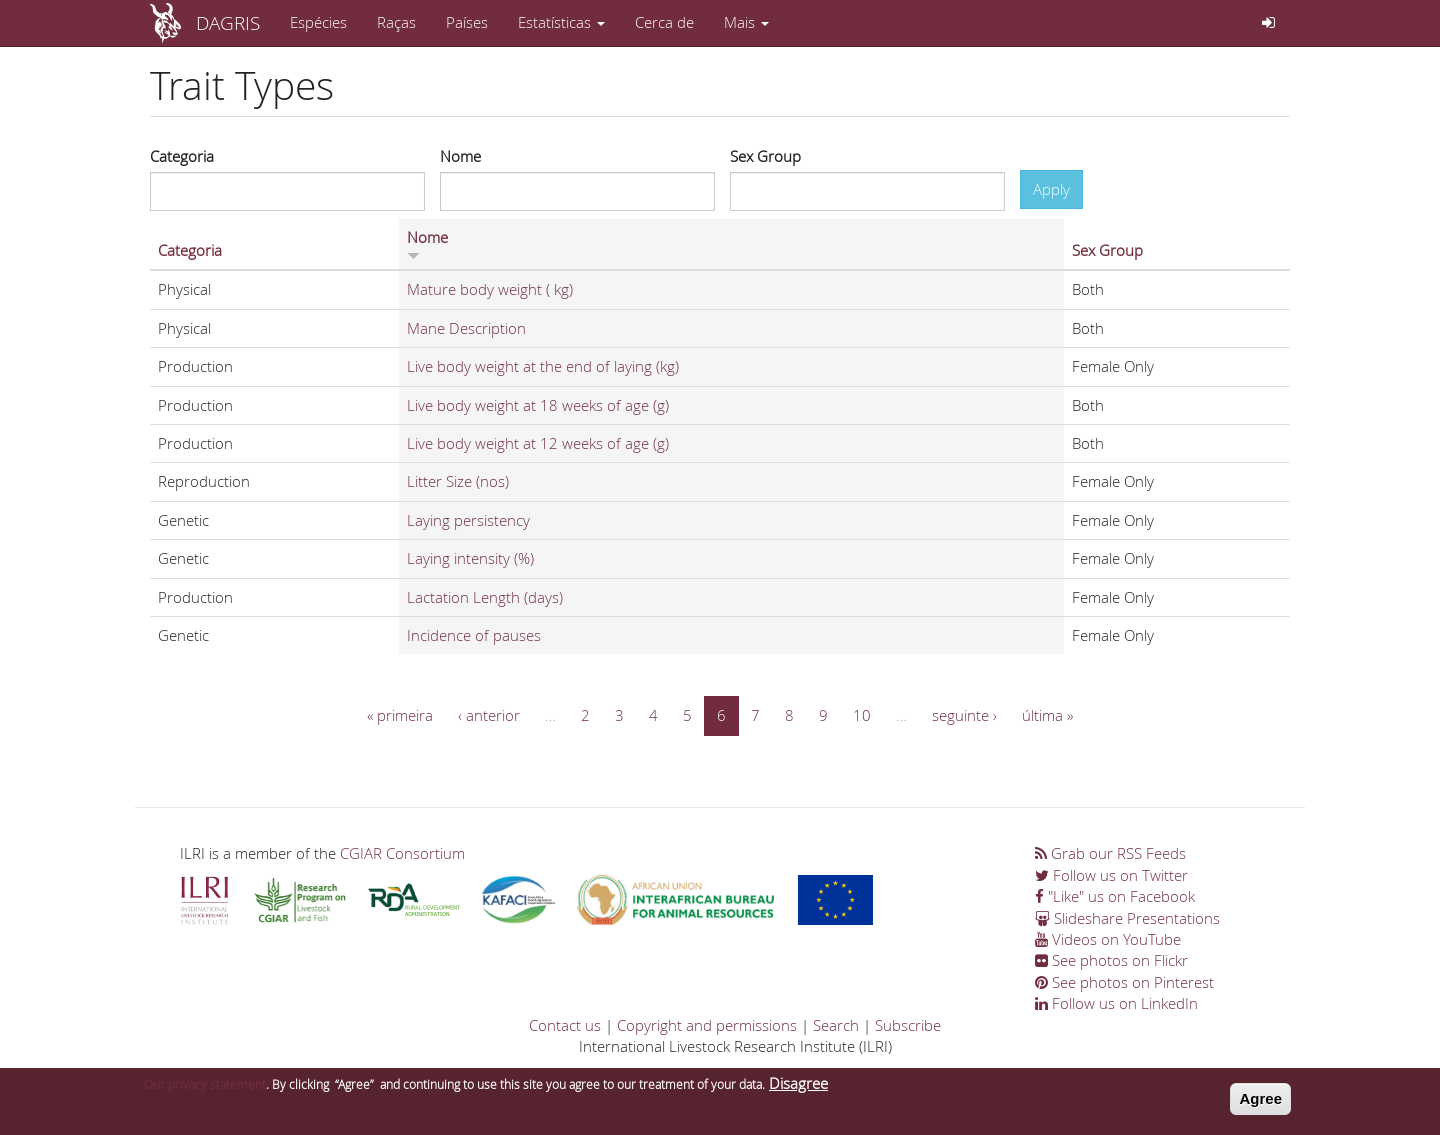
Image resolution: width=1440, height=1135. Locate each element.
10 (862, 715)
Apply (1051, 189)
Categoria (182, 156)
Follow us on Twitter (1111, 875)
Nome (460, 156)
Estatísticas (561, 22)
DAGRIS (228, 22)
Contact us (565, 1025)
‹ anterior (489, 715)
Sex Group (765, 156)
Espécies (318, 22)
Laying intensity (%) (470, 558)
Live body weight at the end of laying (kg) (543, 366)
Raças (396, 22)
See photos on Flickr (1111, 960)
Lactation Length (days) (485, 597)
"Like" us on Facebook (1115, 896)
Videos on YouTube (1108, 939)
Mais (746, 22)
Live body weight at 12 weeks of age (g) (538, 443)
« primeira (400, 715)
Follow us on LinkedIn (1116, 1003)
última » (1047, 715)
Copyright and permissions (707, 1025)
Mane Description (466, 328)
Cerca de (664, 22)
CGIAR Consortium (402, 853)
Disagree (798, 1084)
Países (467, 22)
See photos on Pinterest (1124, 982)
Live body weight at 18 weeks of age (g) (538, 405)
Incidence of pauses (474, 635)
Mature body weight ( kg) (490, 289)
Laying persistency (468, 520)
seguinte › (964, 715)
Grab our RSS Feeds (1110, 853)
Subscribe (908, 1025)
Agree (1260, 1099)
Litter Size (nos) (458, 481)
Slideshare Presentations (1127, 918)
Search (836, 1025)
